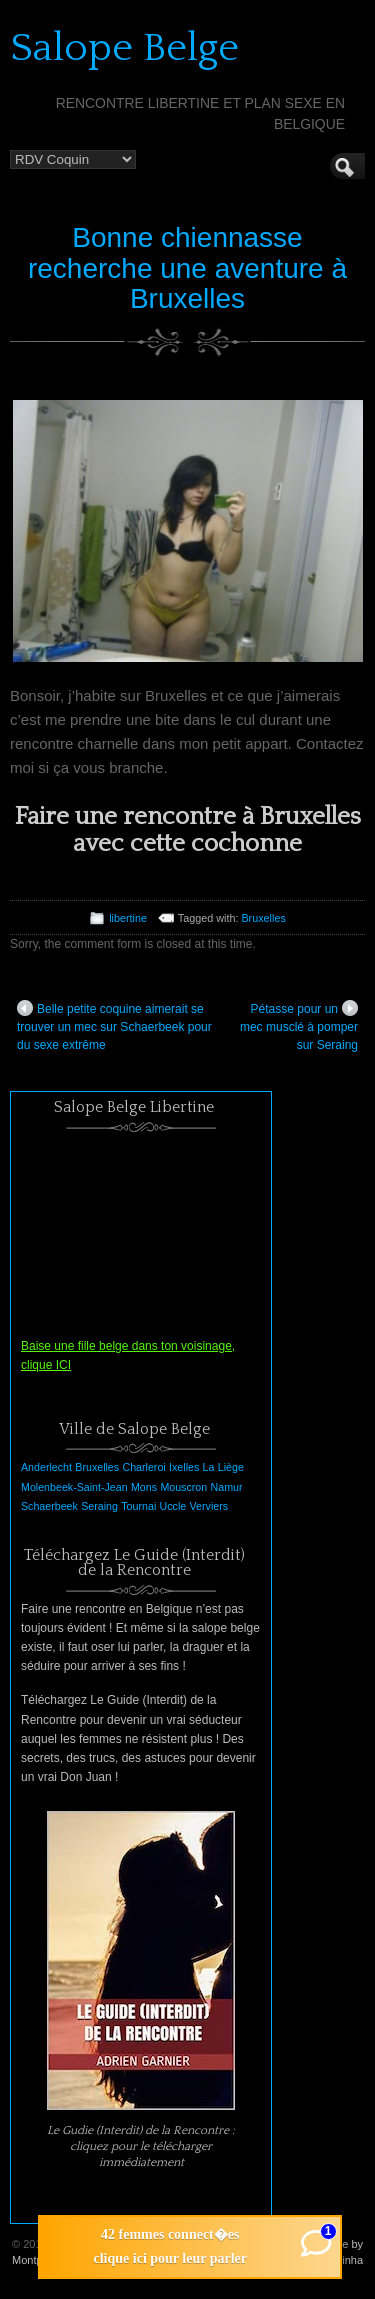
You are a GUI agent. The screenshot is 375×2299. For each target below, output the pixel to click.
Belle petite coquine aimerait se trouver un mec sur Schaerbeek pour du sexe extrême (114, 1026)
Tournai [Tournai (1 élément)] (138, 1506)
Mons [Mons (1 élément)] (144, 1487)
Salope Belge (124, 48)
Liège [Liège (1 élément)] (231, 1467)
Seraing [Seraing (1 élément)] (99, 1506)
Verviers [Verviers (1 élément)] (209, 1506)
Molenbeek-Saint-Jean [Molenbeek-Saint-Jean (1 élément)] (74, 1487)
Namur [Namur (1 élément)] (227, 1487)
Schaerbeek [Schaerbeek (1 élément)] (49, 1506)
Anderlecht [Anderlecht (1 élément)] (46, 1467)
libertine (128, 918)
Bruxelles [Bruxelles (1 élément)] (97, 1467)
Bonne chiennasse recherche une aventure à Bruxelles (187, 268)
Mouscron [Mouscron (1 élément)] (183, 1487)
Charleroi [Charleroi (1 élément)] (143, 1467)
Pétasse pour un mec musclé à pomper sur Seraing (299, 1026)
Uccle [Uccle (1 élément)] (173, 1506)
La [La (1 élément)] (209, 1467)
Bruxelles (263, 918)
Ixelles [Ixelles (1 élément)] (184, 1467)
